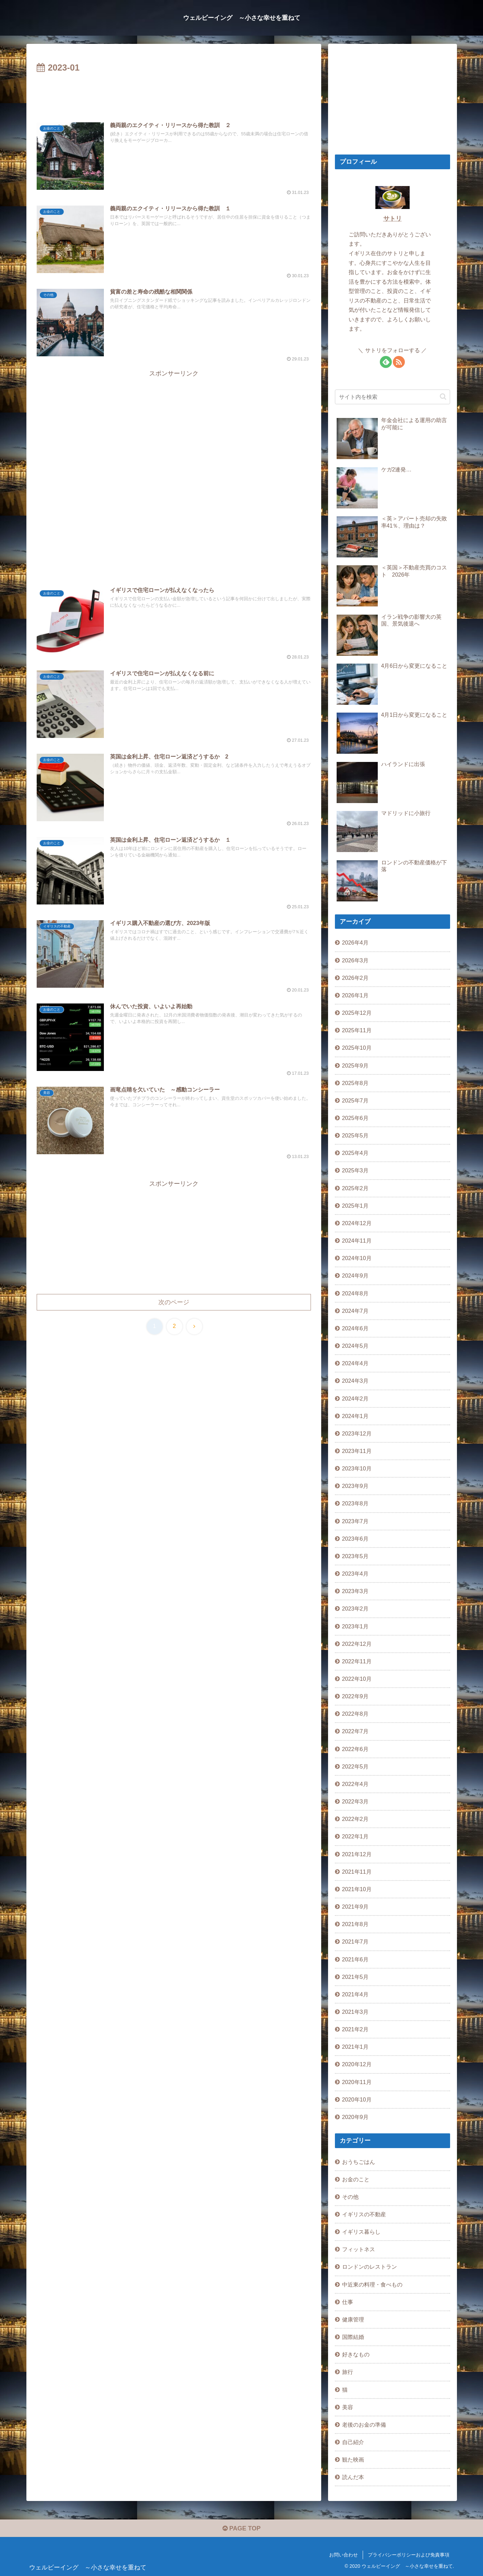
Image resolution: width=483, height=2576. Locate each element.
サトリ (392, 218)
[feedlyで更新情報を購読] (386, 362)
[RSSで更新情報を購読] (399, 362)
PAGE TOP (241, 2528)
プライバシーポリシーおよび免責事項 (408, 2554)
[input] (392, 397)
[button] (443, 396)
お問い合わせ (343, 2554)
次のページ (173, 1302)
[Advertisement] (174, 94)
